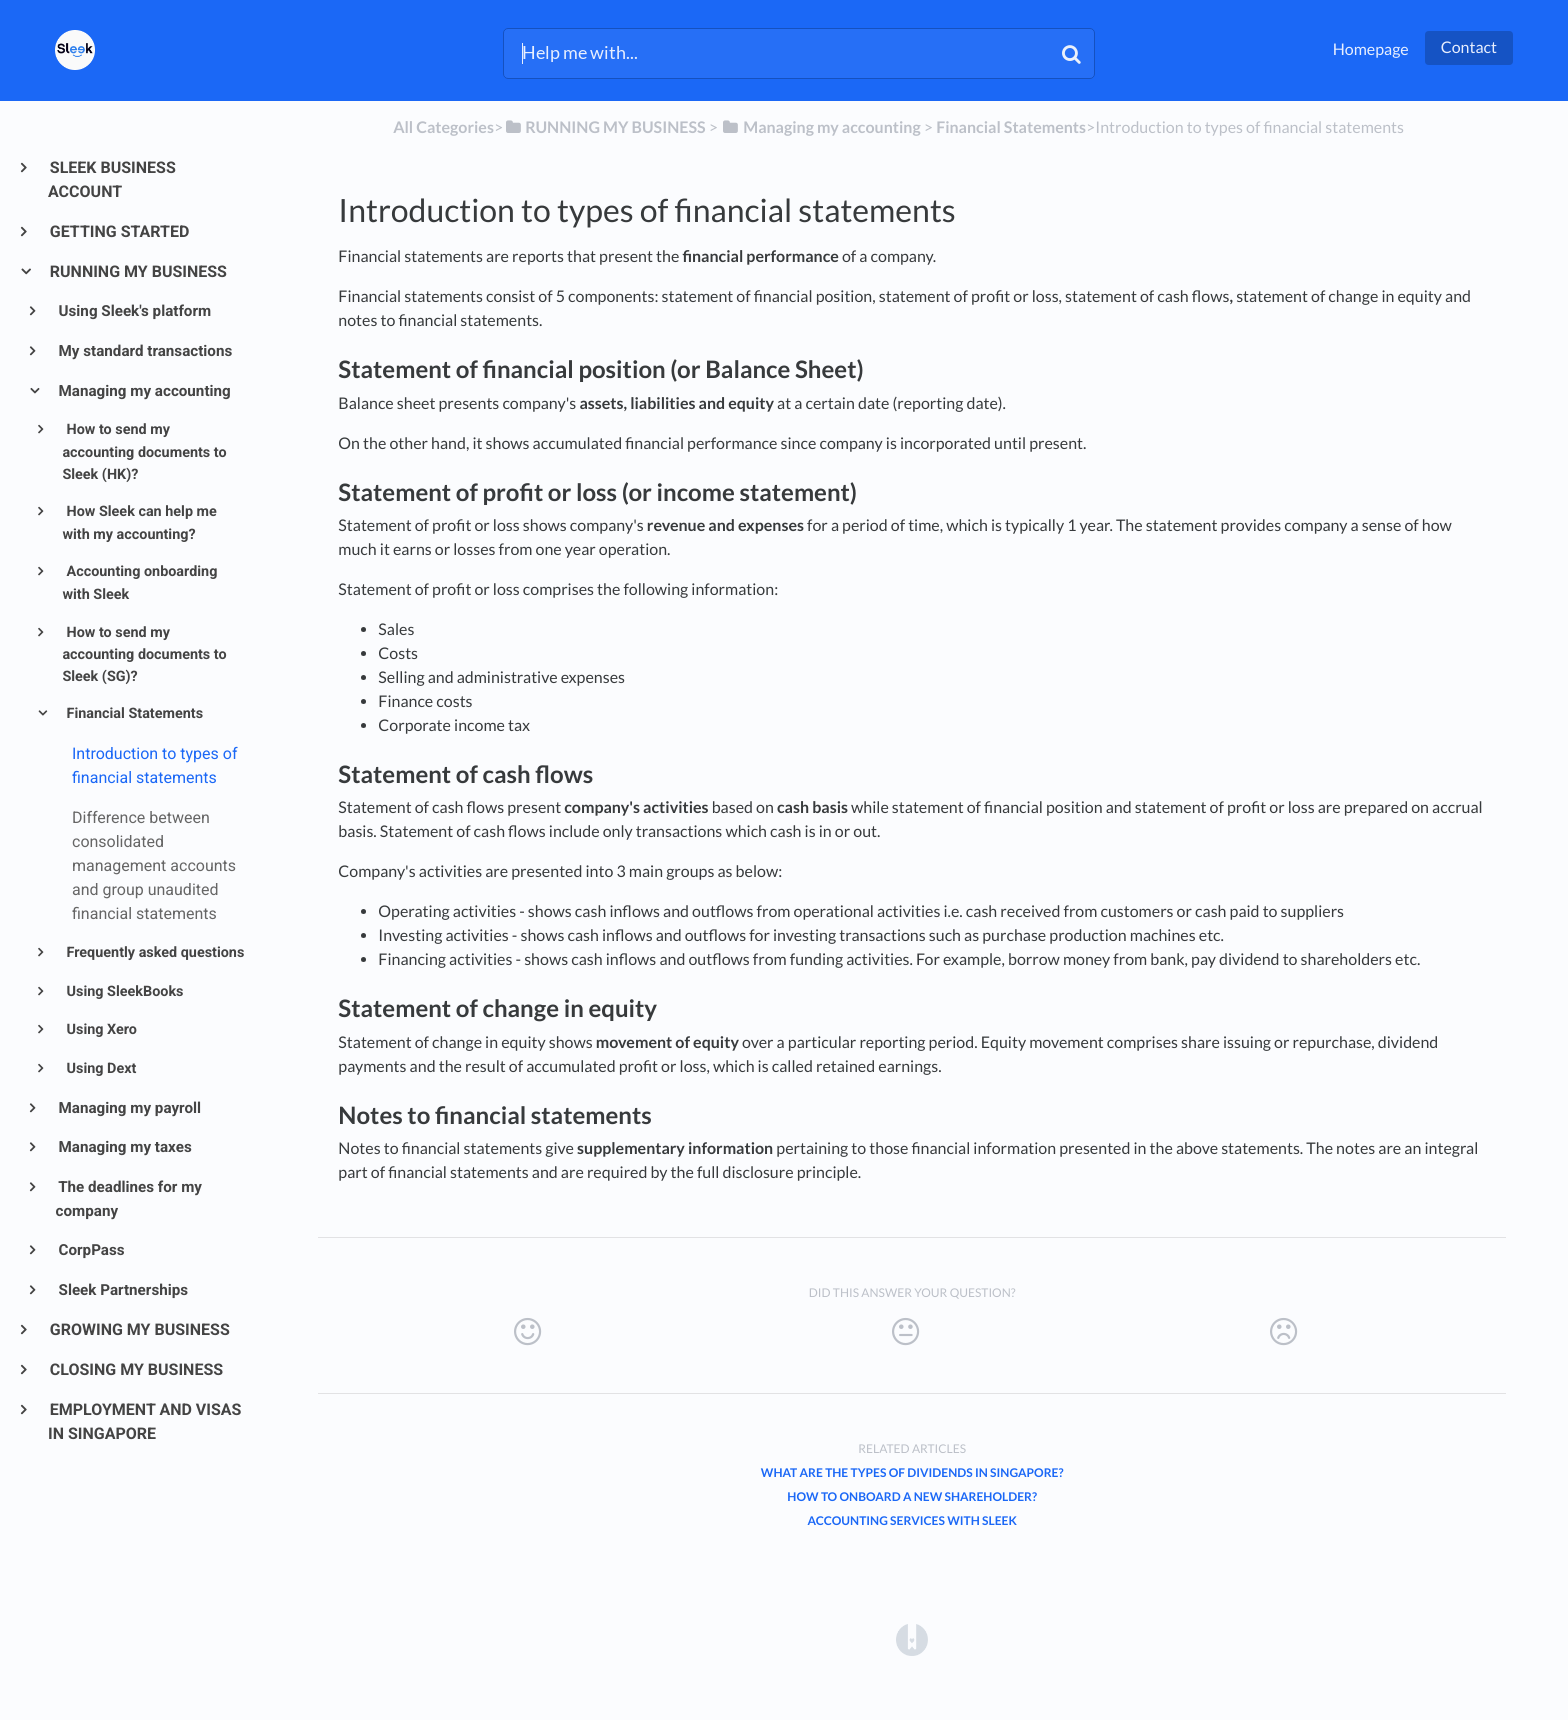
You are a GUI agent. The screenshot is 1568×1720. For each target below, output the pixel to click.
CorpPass (90, 1250)
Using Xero (100, 1029)
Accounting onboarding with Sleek (139, 583)
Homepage (1371, 49)
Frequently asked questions (153, 952)
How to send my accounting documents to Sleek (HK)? (144, 451)
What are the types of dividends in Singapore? (912, 1472)
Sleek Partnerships (122, 1290)
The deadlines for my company (129, 1199)
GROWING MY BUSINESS (139, 1329)
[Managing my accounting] (821, 127)
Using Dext (99, 1068)
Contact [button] (1469, 47)
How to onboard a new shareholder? (912, 1496)
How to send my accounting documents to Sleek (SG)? (144, 654)
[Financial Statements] (1011, 127)
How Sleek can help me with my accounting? (139, 523)
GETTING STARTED (118, 231)
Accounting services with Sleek (911, 1520)
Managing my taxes (124, 1147)
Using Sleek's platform (134, 311)
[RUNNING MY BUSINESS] (604, 127)
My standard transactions (144, 351)
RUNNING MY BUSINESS (137, 271)
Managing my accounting (143, 391)
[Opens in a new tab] (912, 1638)
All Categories (443, 127)
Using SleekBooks (123, 991)
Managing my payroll (128, 1108)
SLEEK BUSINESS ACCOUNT (112, 179)
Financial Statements (133, 713)
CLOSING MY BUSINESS (135, 1369)
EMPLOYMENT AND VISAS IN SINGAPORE (144, 1421)
